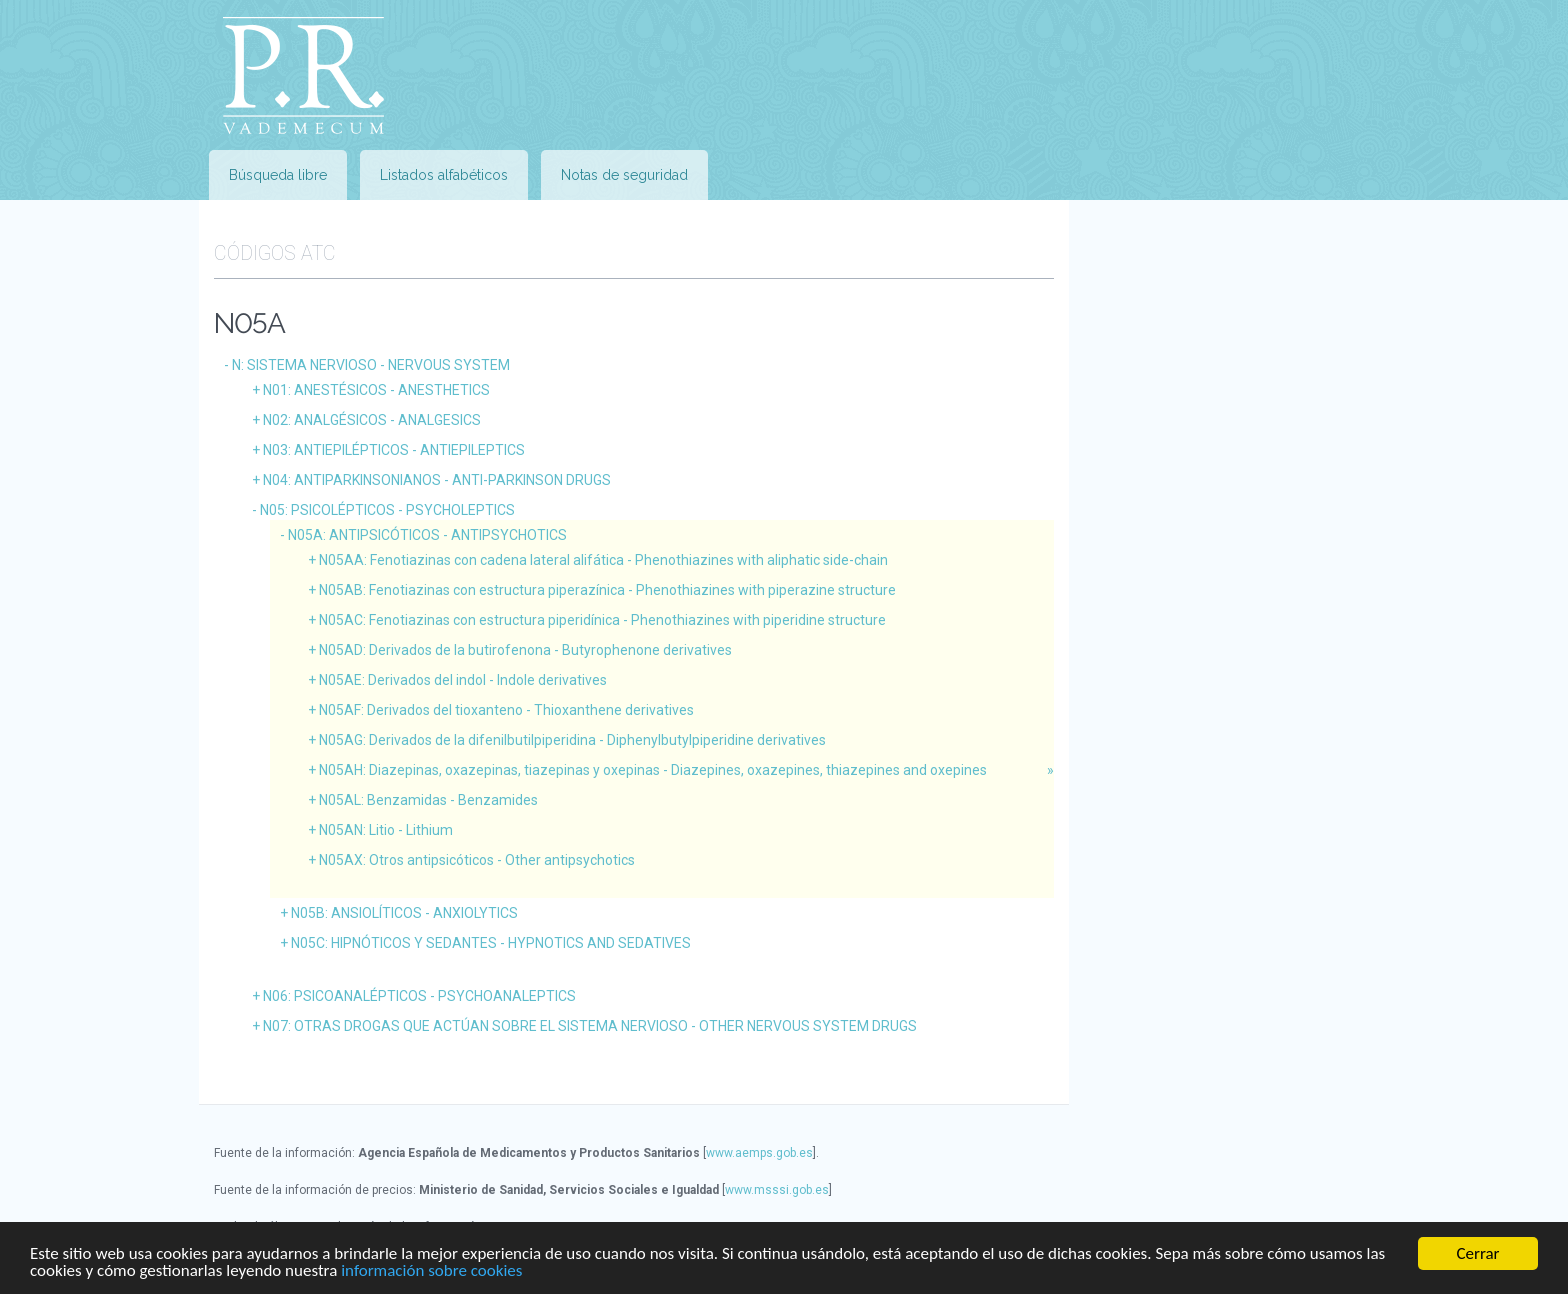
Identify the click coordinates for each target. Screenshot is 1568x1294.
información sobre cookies (431, 1271)
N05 (387, 510)
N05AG (572, 740)
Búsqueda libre (278, 175)
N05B (404, 913)
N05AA (603, 560)
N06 (419, 996)
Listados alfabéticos (444, 175)
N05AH (653, 770)
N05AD (525, 650)
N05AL (428, 800)
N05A (427, 535)
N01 (376, 390)
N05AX (477, 860)
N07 (590, 1026)
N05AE (463, 680)
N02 (372, 420)
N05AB (607, 590)
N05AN (386, 830)
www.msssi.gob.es (777, 1190)
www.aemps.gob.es (759, 1153)
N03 (394, 450)
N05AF (506, 710)
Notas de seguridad (624, 175)
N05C (491, 943)
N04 (437, 480)
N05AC (602, 620)
